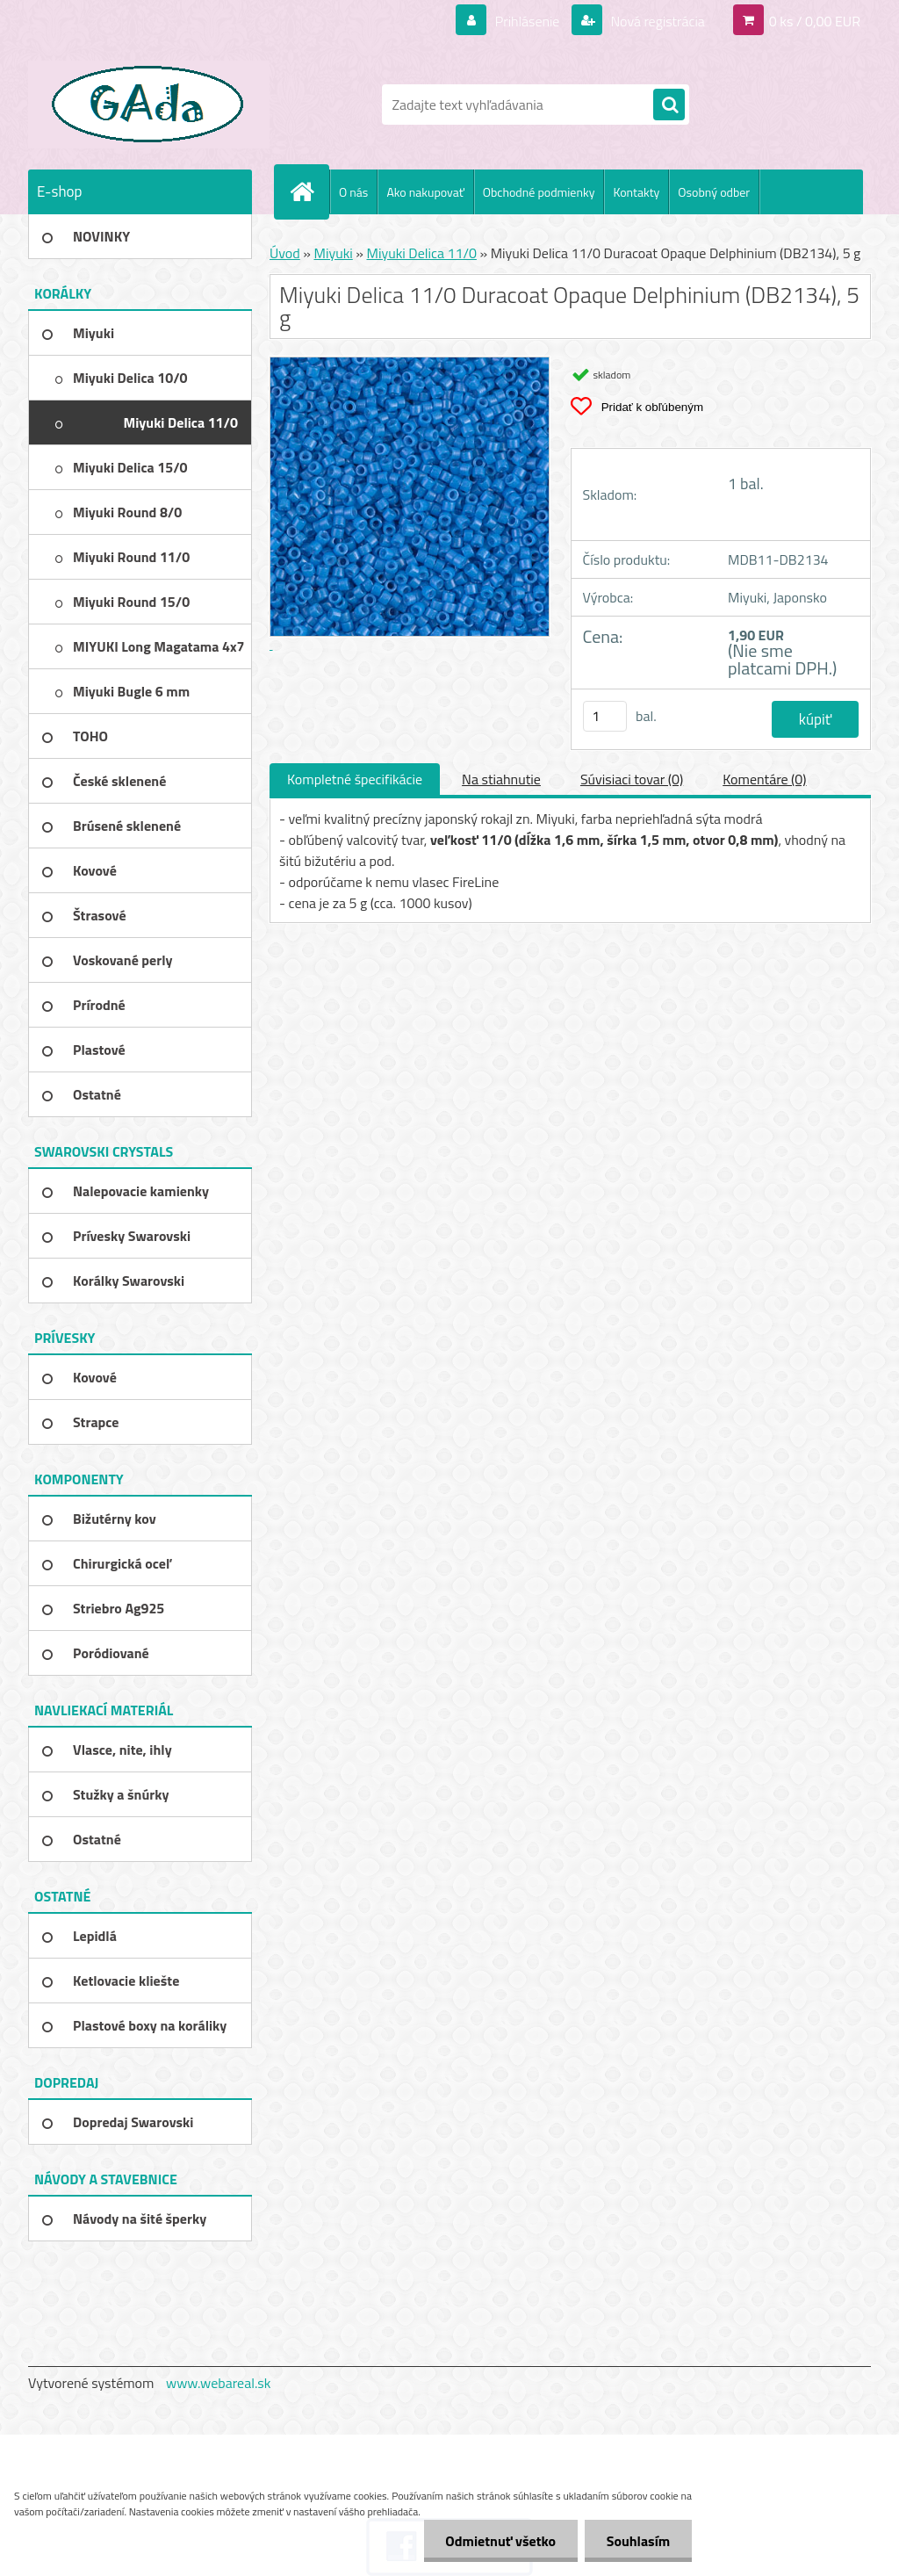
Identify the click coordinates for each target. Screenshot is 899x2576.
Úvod (285, 252)
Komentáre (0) (764, 779)
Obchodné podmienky (539, 192)
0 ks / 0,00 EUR (814, 21)
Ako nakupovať (425, 192)
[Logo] (149, 104)
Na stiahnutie (501, 779)
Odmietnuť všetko (500, 2540)
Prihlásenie (527, 21)
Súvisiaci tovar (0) (631, 779)
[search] (669, 105)
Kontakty (636, 192)
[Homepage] (309, 191)
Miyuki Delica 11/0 (422, 252)
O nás (353, 192)
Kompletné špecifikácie (354, 779)
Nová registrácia (656, 21)
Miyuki (332, 252)
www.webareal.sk (218, 2382)
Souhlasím (638, 2540)
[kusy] (605, 716)
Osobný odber (714, 192)
